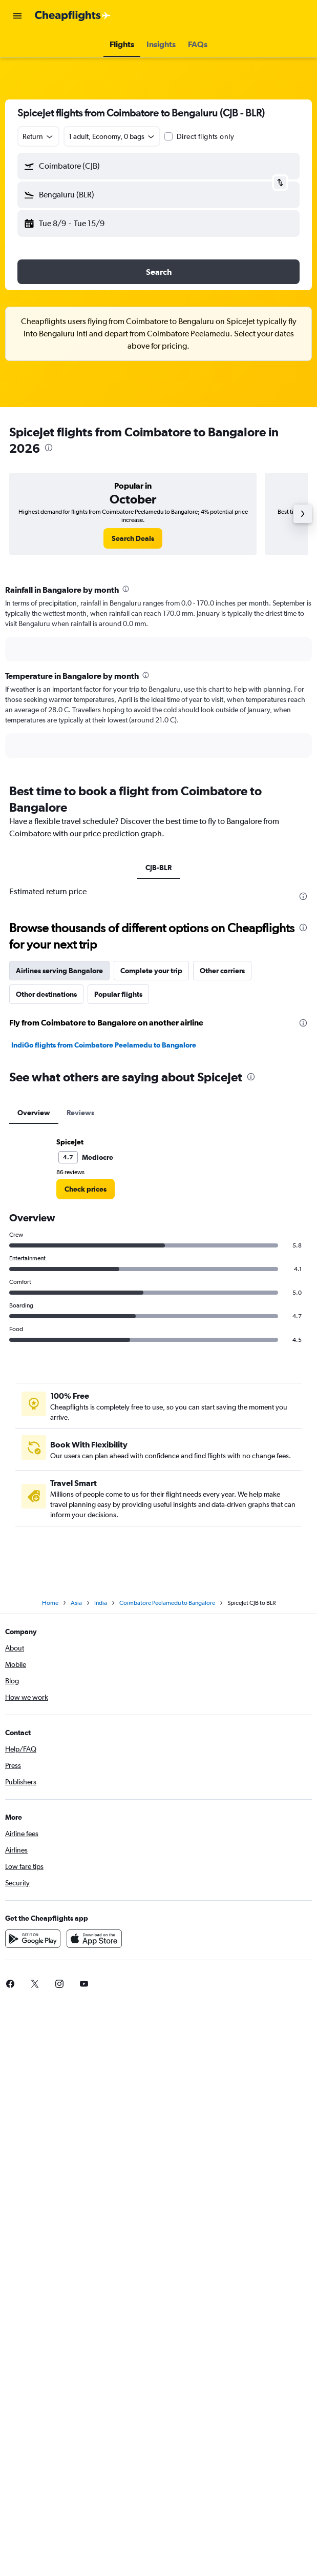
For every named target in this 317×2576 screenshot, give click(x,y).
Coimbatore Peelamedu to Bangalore (167, 1602)
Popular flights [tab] (118, 994)
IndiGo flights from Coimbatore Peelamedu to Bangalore (103, 1045)
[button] (17, 16)
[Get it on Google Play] (32, 1938)
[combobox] (38, 136)
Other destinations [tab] (46, 994)
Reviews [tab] (80, 1113)
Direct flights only (205, 136)
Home (50, 1602)
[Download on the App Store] (94, 1938)
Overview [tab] (33, 1113)
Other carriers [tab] (222, 971)
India (100, 1602)
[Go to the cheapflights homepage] (73, 16)
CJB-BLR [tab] (158, 867)
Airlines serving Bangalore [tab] (59, 971)
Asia (76, 1602)
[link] (132, 538)
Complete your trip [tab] (151, 971)
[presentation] (48, 447)
